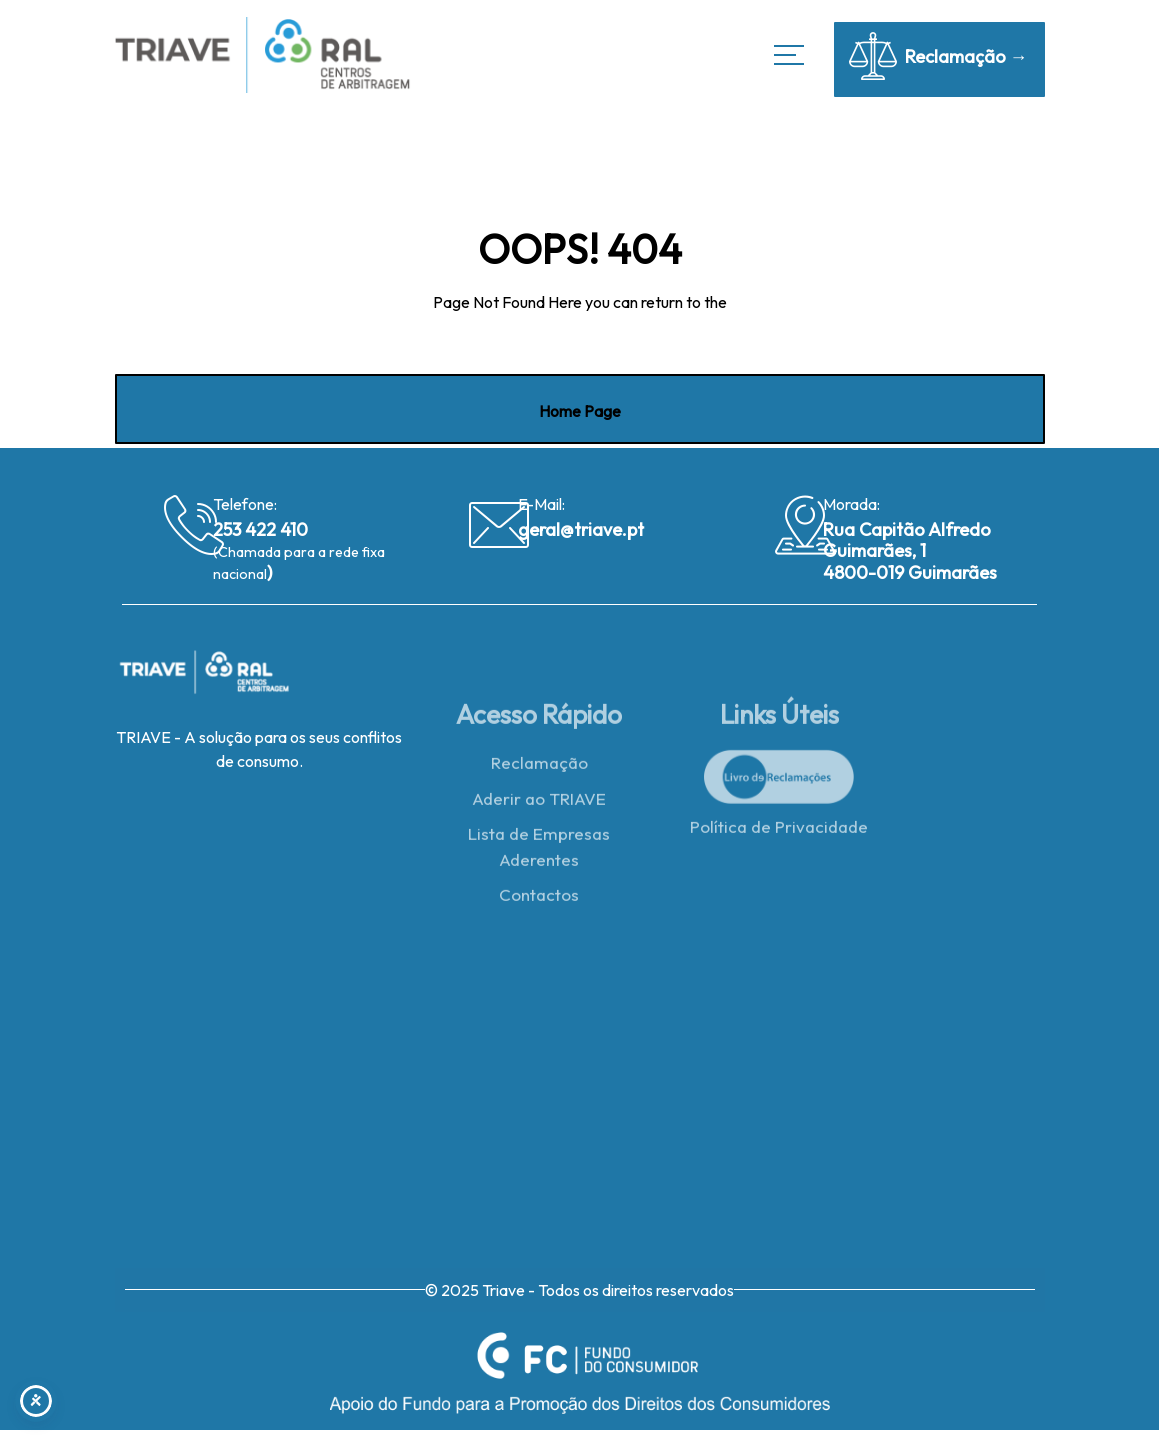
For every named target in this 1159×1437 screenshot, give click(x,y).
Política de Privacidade (779, 831)
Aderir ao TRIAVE (539, 802)
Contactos (539, 899)
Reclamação (539, 767)
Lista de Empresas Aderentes (539, 851)
